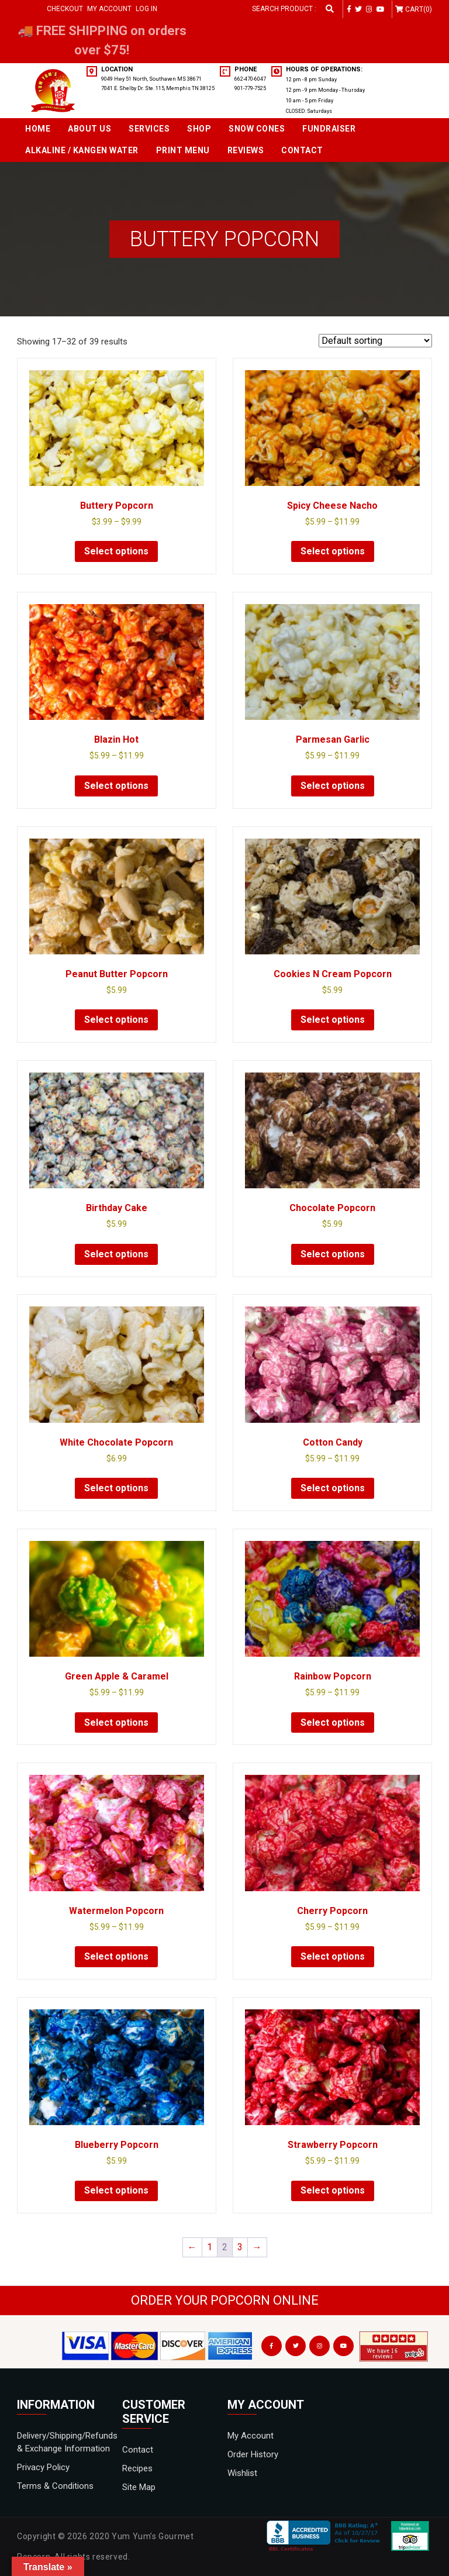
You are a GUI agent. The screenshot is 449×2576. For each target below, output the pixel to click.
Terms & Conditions (55, 2486)
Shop (199, 128)
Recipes (137, 2468)
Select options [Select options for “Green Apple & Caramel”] (116, 1722)
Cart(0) (418, 9)
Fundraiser (328, 128)
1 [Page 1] (209, 2247)
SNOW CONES (257, 128)
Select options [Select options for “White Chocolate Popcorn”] (116, 1488)
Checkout (65, 9)
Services (149, 128)
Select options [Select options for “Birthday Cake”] (116, 1254)
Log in (146, 9)
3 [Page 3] (240, 2247)
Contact (302, 150)
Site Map (139, 2487)
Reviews (245, 150)
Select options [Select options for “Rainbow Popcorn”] (333, 1722)
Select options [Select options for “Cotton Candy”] (333, 1488)
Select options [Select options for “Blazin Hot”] (116, 785)
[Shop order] (375, 340)
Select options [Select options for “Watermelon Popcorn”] (116, 1956)
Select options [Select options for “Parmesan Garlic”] (333, 785)
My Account (109, 9)
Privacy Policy (43, 2467)
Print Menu (183, 150)
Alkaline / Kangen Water (82, 150)
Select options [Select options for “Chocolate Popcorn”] (333, 1254)
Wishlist (242, 2473)
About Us (89, 128)
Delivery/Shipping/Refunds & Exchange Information (66, 2442)
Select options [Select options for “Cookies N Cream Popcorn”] (333, 1019)
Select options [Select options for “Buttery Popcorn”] (116, 551)
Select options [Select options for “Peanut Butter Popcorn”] (116, 1019)
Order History (252, 2454)
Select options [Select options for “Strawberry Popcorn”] (333, 2190)
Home (37, 128)
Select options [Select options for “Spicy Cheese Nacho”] (333, 551)
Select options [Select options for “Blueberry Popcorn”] (116, 2190)
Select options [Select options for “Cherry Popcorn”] (333, 1956)
